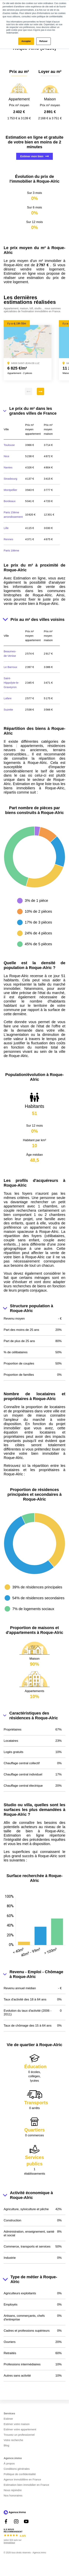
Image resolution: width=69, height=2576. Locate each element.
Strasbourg (10, 478)
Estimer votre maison (17, 2424)
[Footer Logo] (15, 2512)
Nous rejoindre (13, 2490)
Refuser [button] (43, 41)
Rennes (8, 539)
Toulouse (9, 444)
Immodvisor (9, 2542)
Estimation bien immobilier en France (26, 2484)
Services (9, 2413)
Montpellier (10, 489)
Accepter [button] (26, 41)
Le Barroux (10, 667)
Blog (6, 2445)
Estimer (8, 2418)
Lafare (8, 698)
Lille (6, 528)
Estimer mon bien (34, 156)
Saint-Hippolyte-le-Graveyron (11, 683)
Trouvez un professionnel (19, 2434)
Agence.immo (13, 2458)
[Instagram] (16, 2521)
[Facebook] (6, 2521)
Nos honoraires (13, 2495)
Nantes (8, 467)
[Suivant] (40, 391)
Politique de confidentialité (20, 2474)
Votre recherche (13, 2440)
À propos (9, 2463)
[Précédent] (28, 391)
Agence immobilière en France (22, 2479)
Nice (6, 456)
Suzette (8, 709)
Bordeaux (9, 501)
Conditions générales (17, 2468)
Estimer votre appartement (20, 2429)
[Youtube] (26, 2521)
